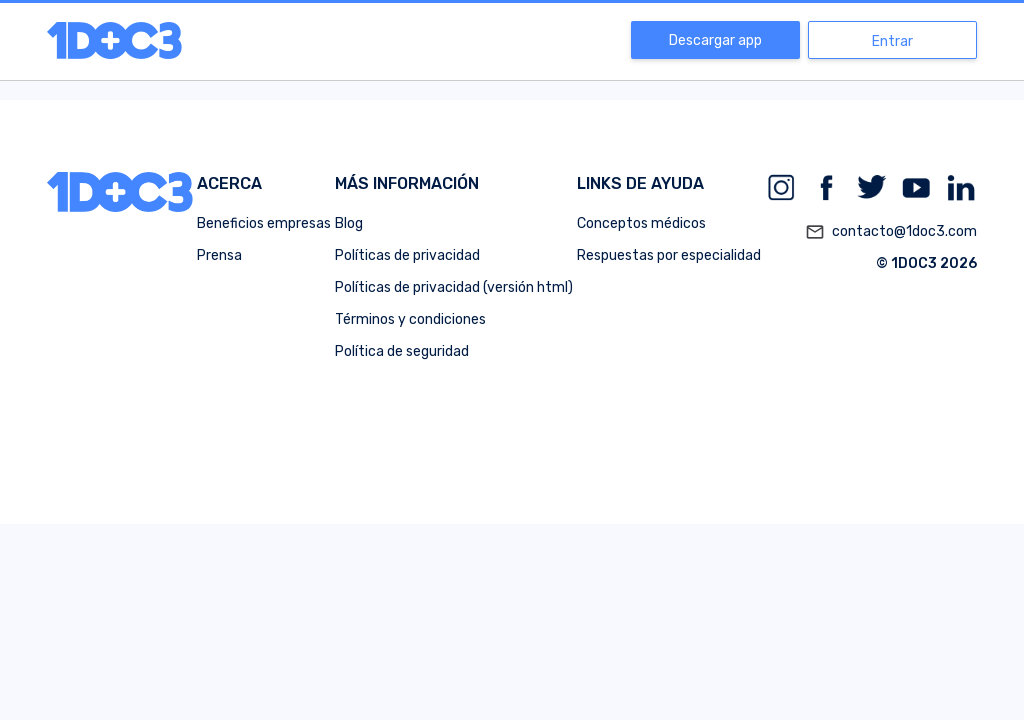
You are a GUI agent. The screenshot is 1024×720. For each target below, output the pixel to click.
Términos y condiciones (410, 319)
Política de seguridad (402, 351)
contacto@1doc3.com (891, 232)
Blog (349, 223)
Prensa (219, 255)
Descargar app (715, 40)
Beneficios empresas (264, 223)
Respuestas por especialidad (669, 255)
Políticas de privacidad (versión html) (454, 287)
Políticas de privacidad (407, 255)
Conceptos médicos (641, 223)
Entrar (892, 41)
